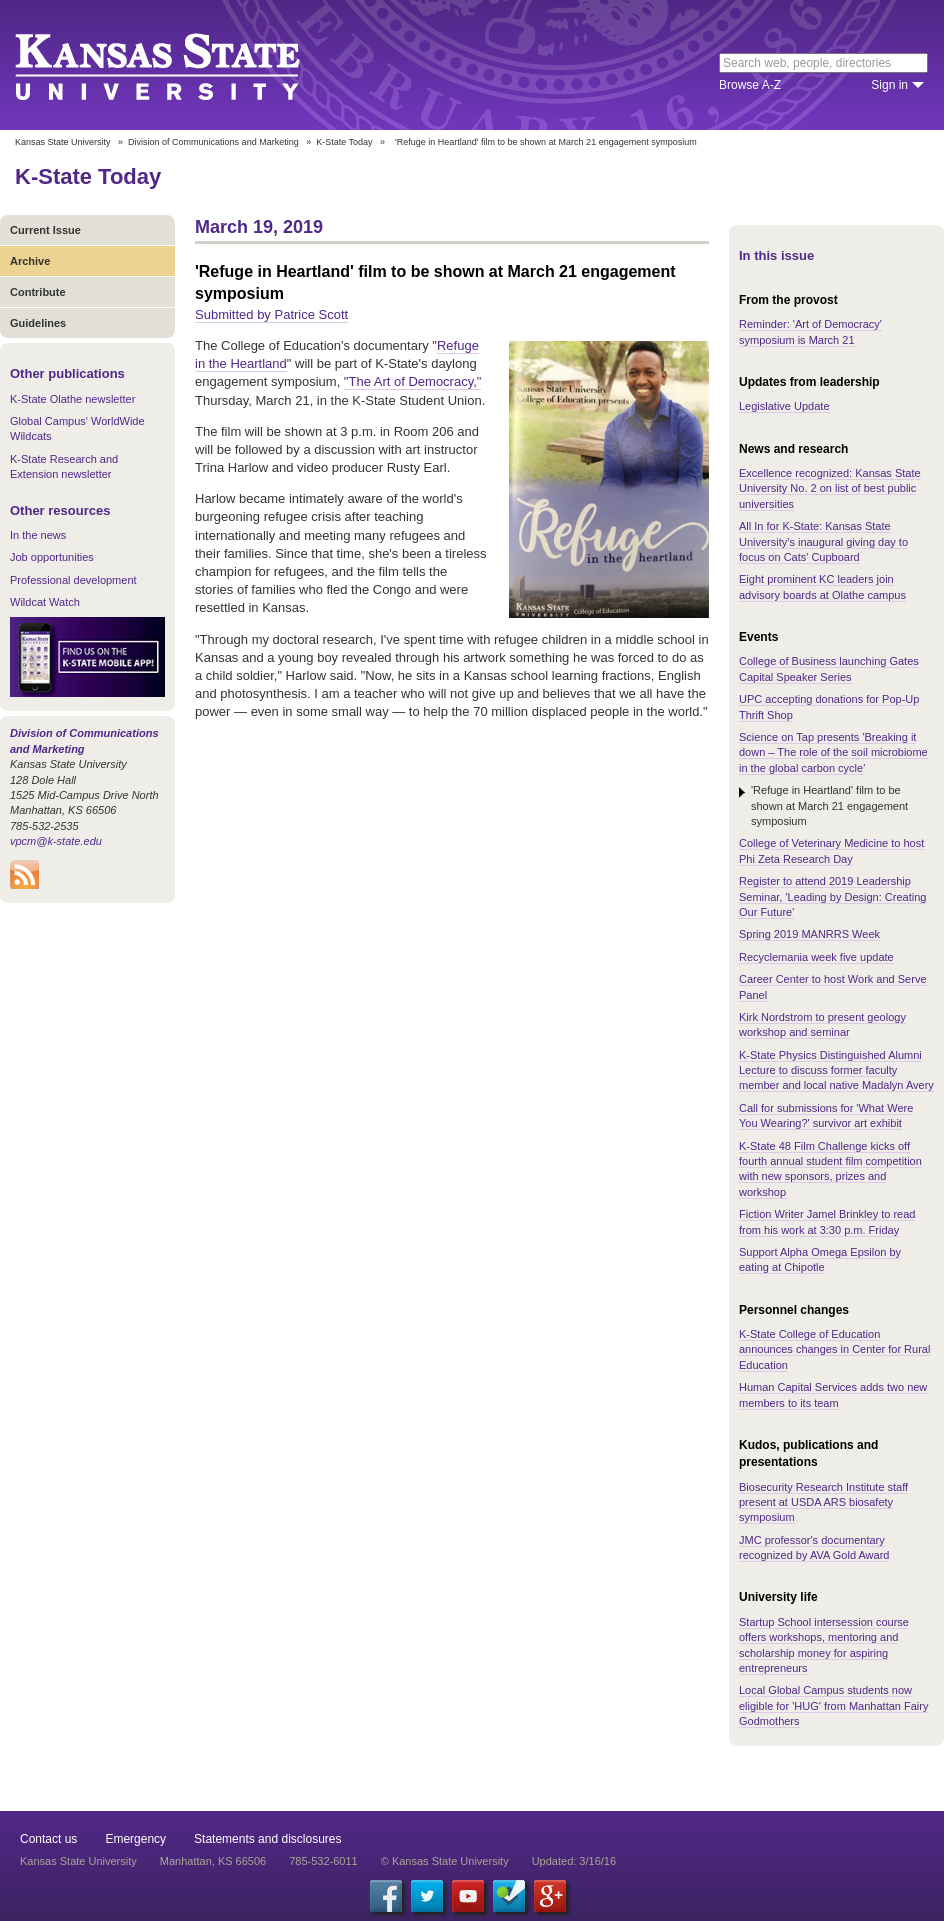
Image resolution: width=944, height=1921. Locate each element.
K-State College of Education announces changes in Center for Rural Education (834, 1349)
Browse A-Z (750, 85)
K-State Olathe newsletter (72, 399)
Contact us (48, 1839)
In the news (38, 535)
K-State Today (344, 142)
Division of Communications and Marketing (213, 142)
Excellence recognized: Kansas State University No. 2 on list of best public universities (830, 488)
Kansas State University (182, 65)
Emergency (135, 1839)
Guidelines (38, 323)
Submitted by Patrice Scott (271, 314)
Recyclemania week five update (816, 957)
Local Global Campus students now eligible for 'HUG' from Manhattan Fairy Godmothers (833, 1705)
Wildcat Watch (45, 602)
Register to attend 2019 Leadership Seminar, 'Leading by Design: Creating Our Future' (832, 896)
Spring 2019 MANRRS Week (809, 934)
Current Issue (45, 230)
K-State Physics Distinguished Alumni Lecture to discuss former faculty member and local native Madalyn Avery (836, 1070)
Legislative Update (784, 406)
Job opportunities (52, 557)
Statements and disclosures (267, 1839)
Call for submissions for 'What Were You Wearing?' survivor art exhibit (826, 1115)
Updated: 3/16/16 (574, 1861)
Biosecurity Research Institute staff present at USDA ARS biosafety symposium (823, 1502)
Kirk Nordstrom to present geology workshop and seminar (822, 1024)
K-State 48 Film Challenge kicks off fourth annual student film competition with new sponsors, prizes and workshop (830, 1169)
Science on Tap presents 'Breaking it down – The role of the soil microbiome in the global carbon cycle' (833, 752)
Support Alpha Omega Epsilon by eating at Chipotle (820, 1259)
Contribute (38, 292)
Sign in (889, 85)
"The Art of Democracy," (413, 381)
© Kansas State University (445, 1861)
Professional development (73, 580)
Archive (30, 261)
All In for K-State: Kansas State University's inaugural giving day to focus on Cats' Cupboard (823, 541)
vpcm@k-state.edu (56, 841)
